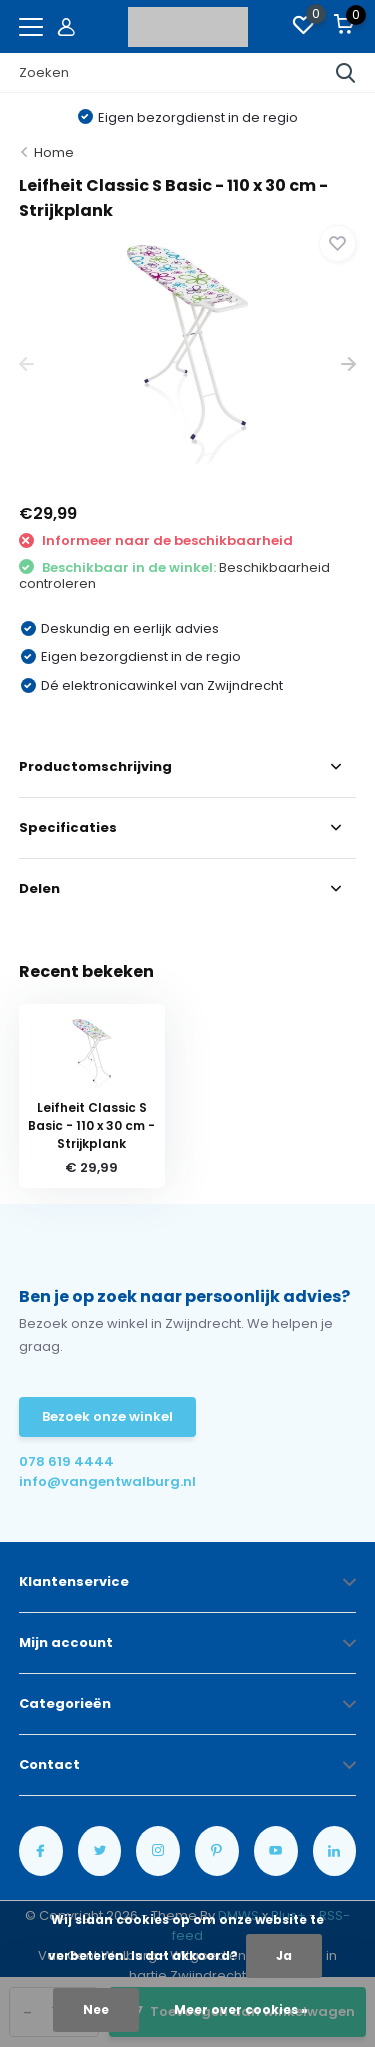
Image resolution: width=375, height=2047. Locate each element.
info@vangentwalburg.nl (103, 1481)
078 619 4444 (66, 1461)
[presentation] (26, 364)
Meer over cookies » (241, 2009)
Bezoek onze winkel (107, 1416)
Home (54, 152)
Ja (284, 1955)
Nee (96, 2009)
